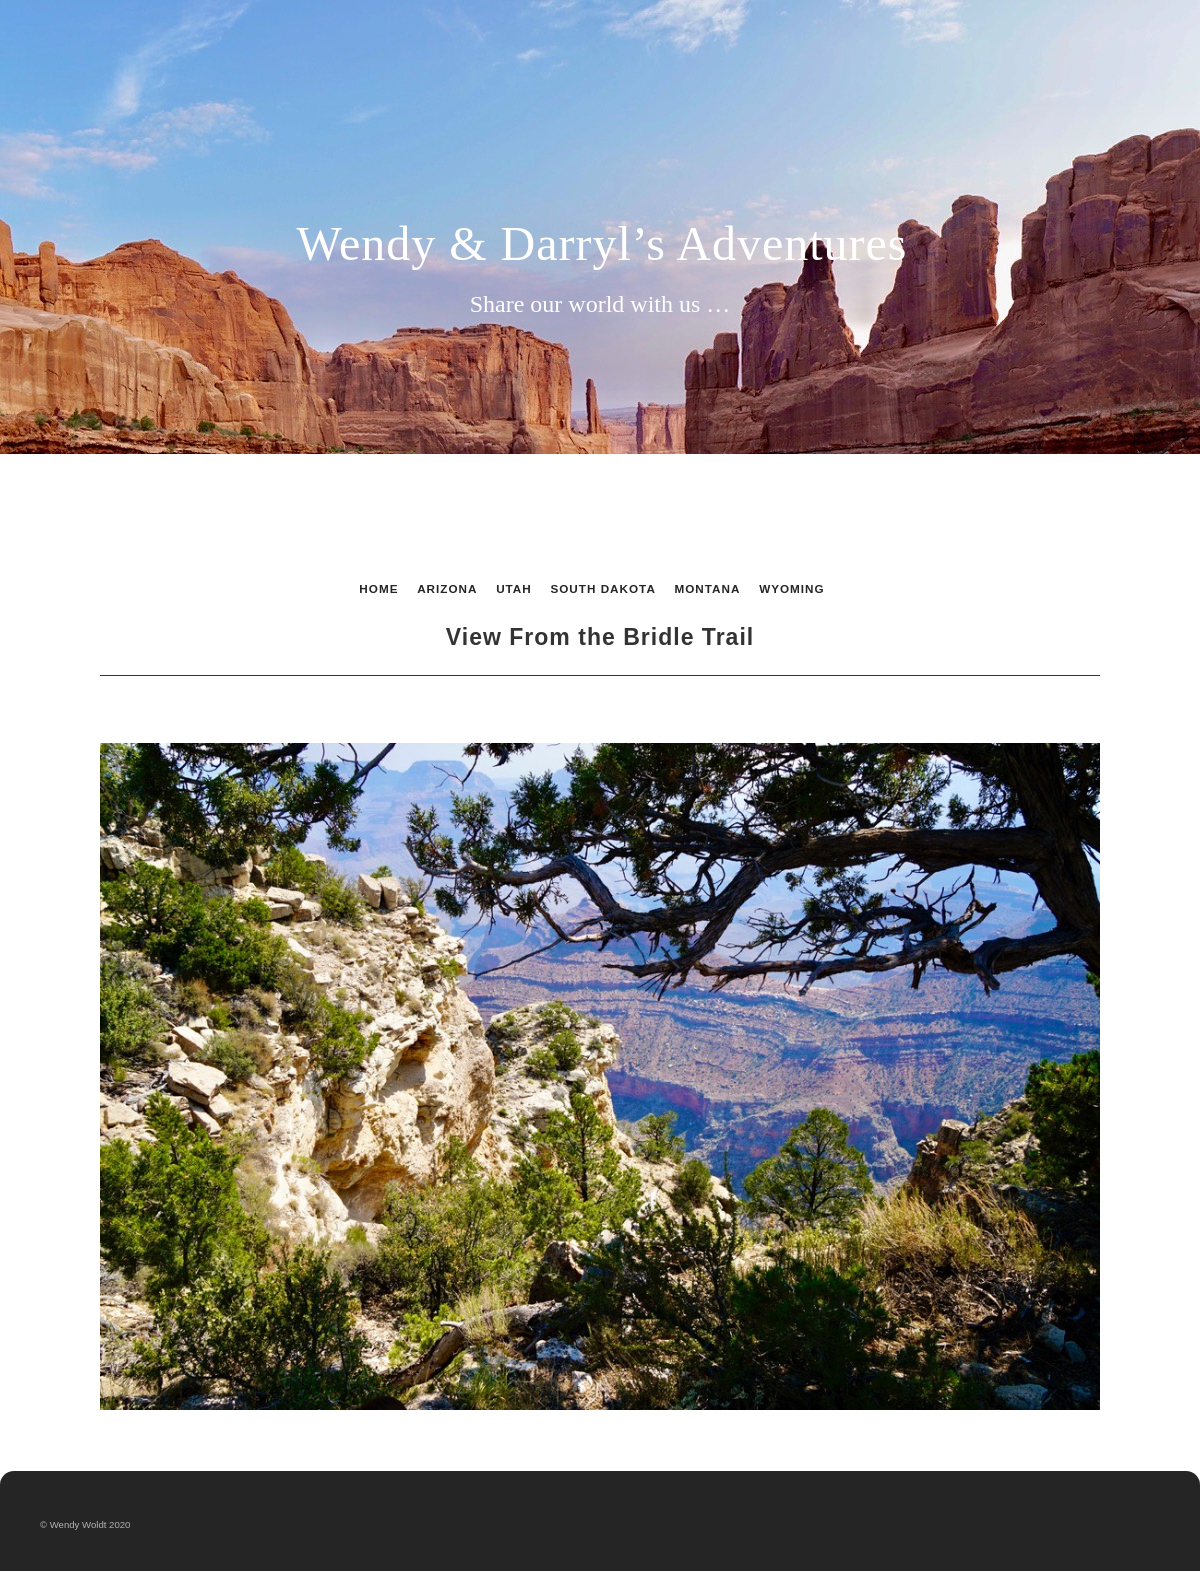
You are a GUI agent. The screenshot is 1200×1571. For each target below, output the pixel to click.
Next (947, 708)
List (595, 708)
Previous (253, 708)
